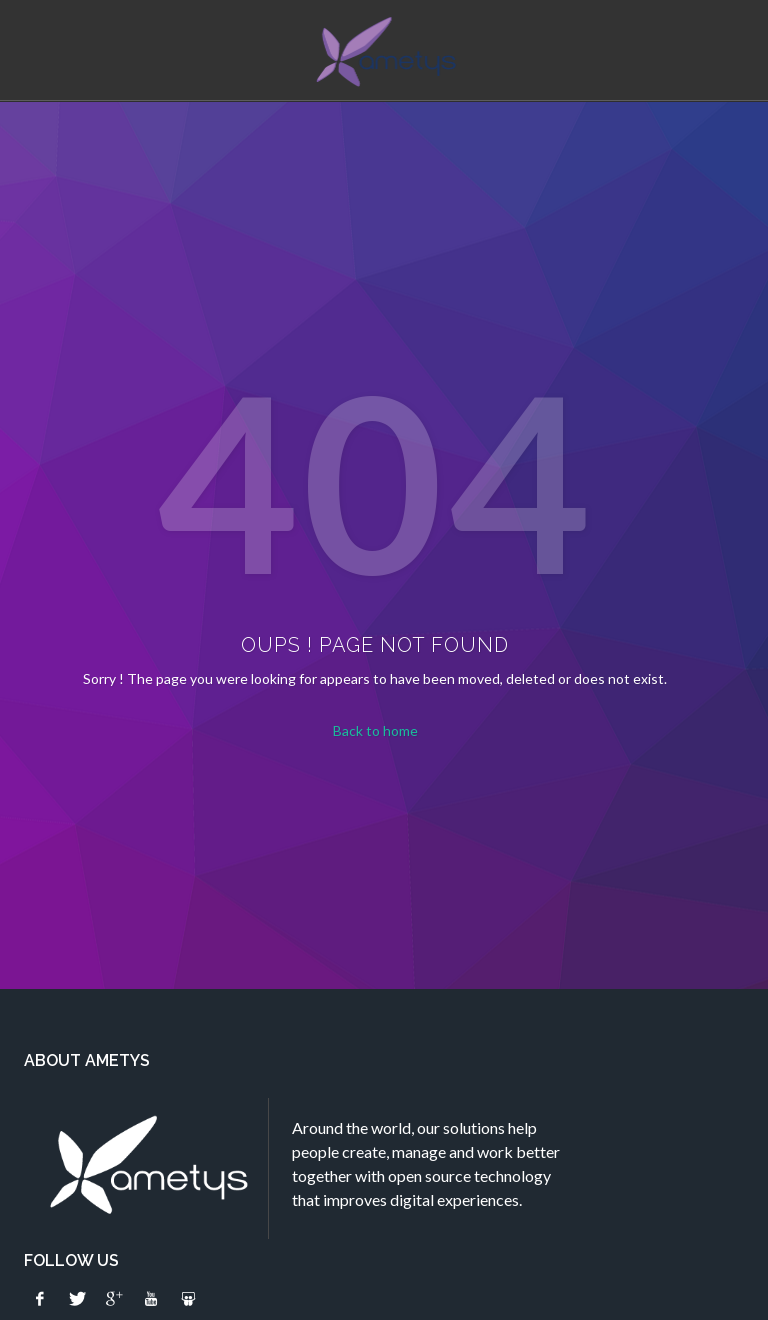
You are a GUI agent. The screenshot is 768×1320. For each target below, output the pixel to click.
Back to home (375, 730)
